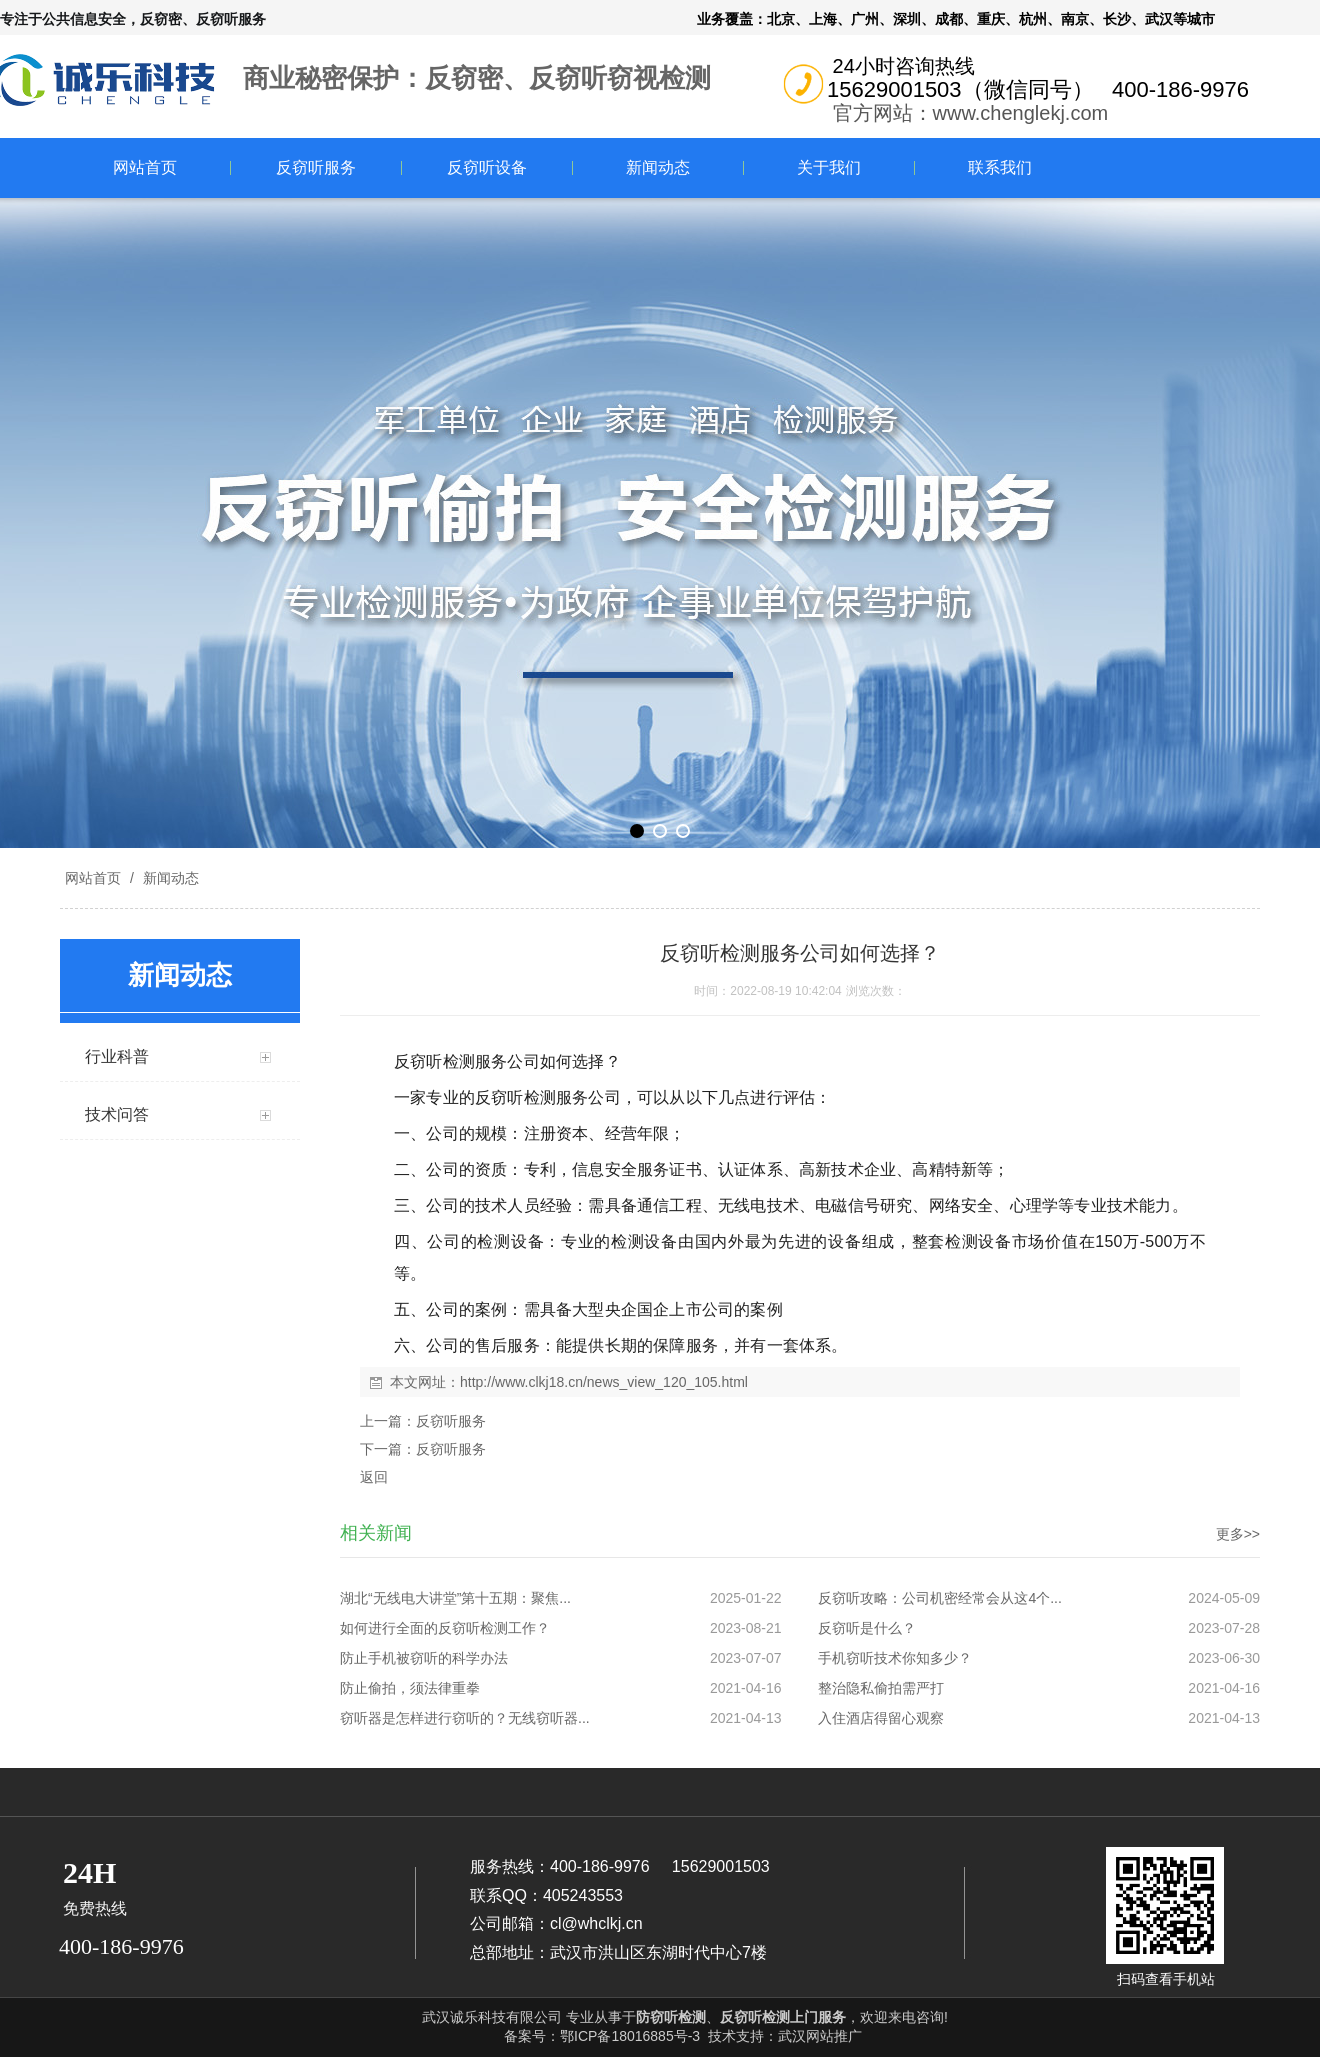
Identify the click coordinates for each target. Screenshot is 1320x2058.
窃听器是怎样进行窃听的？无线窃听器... (465, 1718)
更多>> (1238, 1534)
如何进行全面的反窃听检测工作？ (445, 1628)
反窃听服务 (316, 167)
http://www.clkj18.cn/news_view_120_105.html (604, 1382)
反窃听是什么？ (867, 1628)
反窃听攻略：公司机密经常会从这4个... (939, 1598)
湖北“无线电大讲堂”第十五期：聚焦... (455, 1598)
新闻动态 (658, 167)
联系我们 (1000, 167)
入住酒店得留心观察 (881, 1718)
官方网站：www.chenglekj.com (971, 113)
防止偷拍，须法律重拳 (410, 1688)
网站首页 (145, 167)
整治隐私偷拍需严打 (881, 1688)
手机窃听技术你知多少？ (895, 1658)
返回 (374, 1477)
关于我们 (829, 167)
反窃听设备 (487, 167)
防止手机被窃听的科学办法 (424, 1658)
